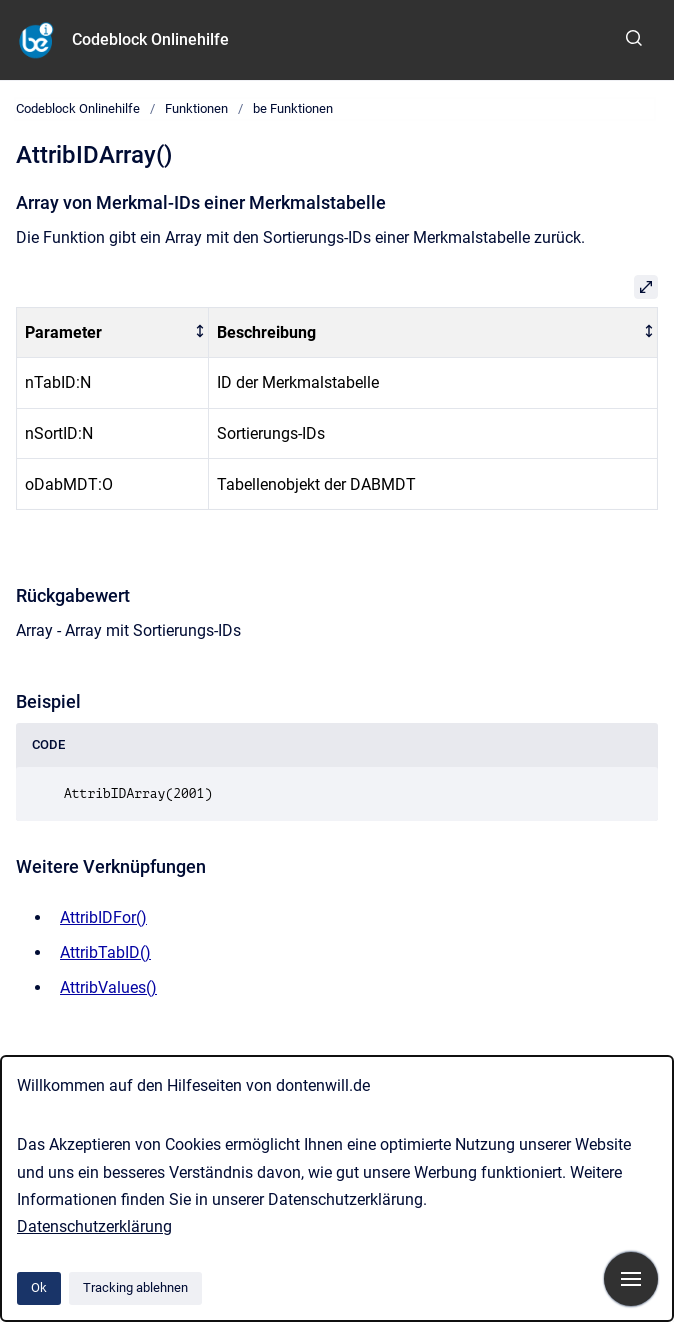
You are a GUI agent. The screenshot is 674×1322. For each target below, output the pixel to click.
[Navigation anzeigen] (631, 1279)
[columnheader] (113, 332)
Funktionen (196, 108)
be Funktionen (293, 108)
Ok (39, 1287)
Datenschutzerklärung (94, 1226)
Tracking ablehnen (135, 1287)
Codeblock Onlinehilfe (150, 39)
